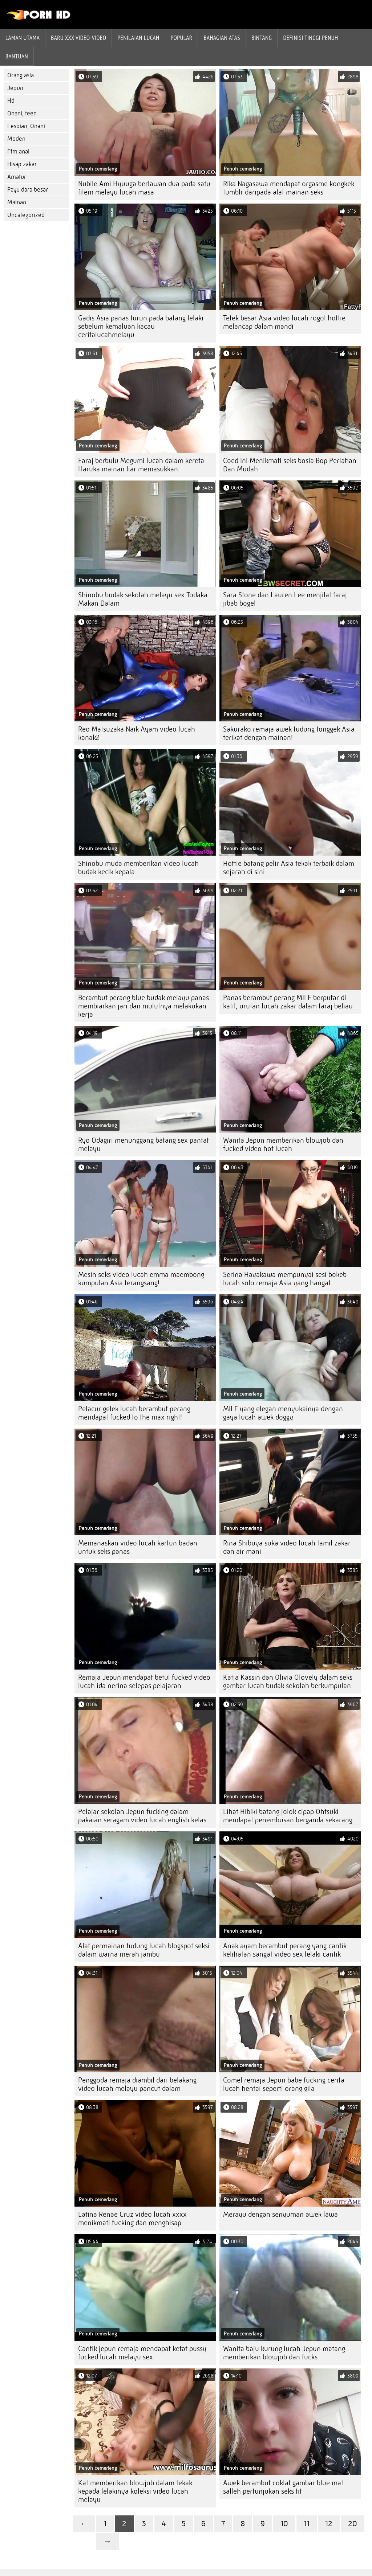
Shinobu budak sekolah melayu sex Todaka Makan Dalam (142, 599)
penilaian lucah (138, 38)
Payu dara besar (27, 189)
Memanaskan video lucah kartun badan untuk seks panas (137, 1547)
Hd (11, 100)
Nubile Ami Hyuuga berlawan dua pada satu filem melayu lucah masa (144, 188)
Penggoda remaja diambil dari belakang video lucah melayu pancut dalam (137, 2084)
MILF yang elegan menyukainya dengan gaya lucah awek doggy (283, 1413)
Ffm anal (18, 151)
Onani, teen (22, 113)
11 (307, 2523)
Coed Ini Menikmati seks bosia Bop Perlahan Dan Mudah (289, 464)
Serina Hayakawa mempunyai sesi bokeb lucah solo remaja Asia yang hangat (285, 1278)
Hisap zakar (22, 164)
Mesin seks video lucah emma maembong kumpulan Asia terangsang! (141, 1278)
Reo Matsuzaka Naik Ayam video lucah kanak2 (136, 733)
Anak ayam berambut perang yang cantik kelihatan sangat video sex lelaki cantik (285, 1950)
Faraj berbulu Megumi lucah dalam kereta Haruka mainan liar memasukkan (141, 464)
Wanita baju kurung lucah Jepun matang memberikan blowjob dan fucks (284, 2352)
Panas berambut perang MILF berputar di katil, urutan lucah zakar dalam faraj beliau (288, 1002)
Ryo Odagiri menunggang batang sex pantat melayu (143, 1144)
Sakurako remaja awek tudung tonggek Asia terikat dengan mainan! (289, 733)
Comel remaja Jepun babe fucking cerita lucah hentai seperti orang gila (283, 2084)
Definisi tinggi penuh (310, 38)
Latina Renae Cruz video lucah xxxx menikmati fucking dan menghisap (132, 2218)
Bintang (261, 38)
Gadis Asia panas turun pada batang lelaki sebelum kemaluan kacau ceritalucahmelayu (140, 326)
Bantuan (16, 56)
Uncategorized (26, 215)
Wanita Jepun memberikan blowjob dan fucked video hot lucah (283, 1144)
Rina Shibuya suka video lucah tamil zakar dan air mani (287, 1547)
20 (352, 2523)
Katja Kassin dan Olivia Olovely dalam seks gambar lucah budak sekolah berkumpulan (287, 1681)
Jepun (15, 88)
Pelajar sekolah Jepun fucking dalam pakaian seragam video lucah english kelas (142, 1815)
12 (328, 2523)
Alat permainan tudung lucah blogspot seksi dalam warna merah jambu (144, 1950)
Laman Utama (22, 38)
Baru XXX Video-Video (78, 38)
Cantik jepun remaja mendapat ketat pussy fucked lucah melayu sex (142, 2352)
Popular (182, 38)
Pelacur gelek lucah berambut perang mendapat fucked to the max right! (134, 1413)
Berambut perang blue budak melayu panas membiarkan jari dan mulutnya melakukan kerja (143, 1006)
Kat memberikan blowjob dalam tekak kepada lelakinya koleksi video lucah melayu (135, 2491)
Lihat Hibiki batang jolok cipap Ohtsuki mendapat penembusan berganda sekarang (287, 1815)
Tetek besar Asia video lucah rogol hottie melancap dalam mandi (284, 322)
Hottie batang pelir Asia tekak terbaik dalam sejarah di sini (288, 867)
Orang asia (20, 75)
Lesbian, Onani (26, 126)
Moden (16, 138)
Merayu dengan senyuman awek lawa (280, 2214)
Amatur (16, 176)
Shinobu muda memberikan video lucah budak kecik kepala (138, 867)
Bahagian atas (221, 38)
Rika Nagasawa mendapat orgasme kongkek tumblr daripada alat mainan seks (288, 188)
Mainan (16, 202)
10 (284, 2523)
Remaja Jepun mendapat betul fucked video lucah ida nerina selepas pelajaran (144, 1681)
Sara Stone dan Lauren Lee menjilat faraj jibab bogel (285, 599)
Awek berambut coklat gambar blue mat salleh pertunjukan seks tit (283, 2487)
